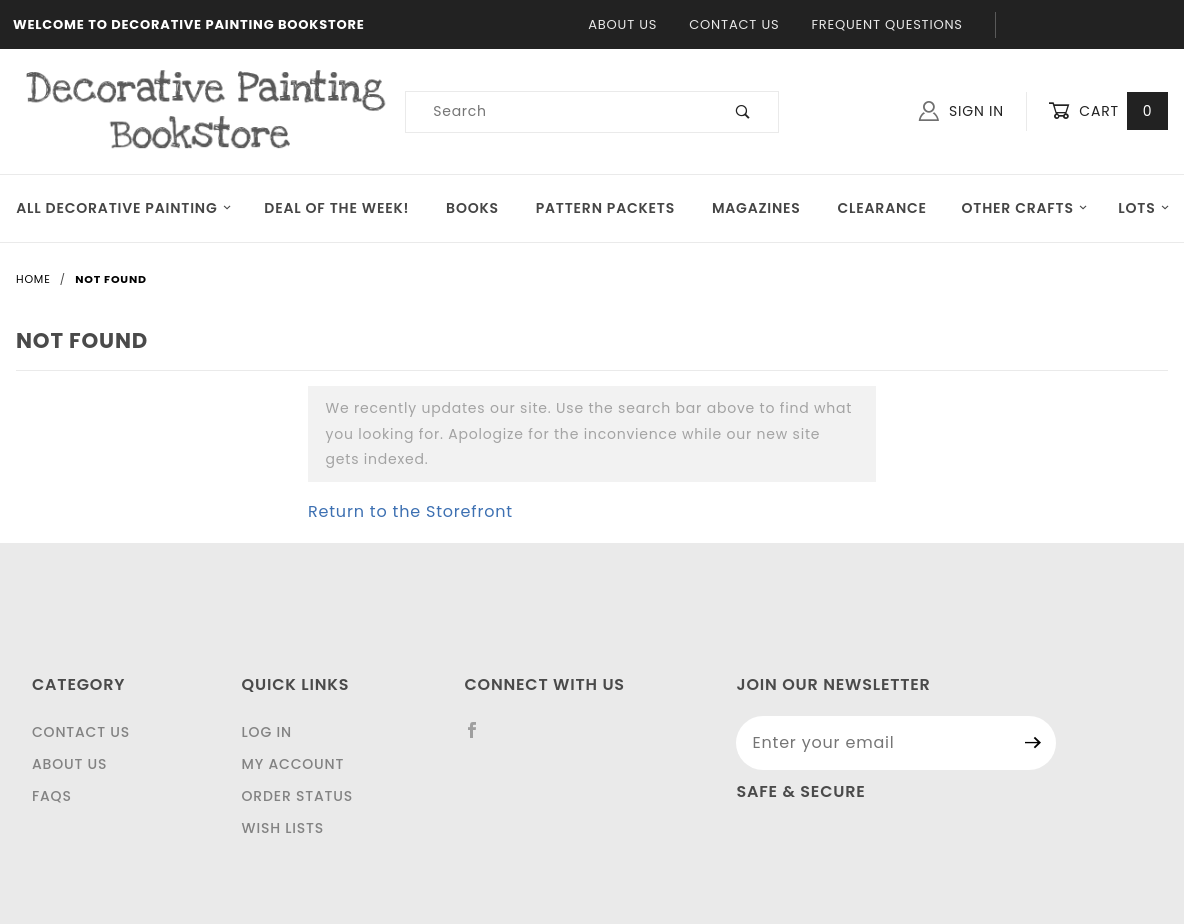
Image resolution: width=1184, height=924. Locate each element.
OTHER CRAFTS (1024, 208)
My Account (293, 764)
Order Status (297, 796)
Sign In (961, 111)
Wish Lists (283, 828)
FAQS (52, 796)
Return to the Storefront (410, 511)
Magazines (756, 208)
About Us (622, 24)
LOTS (1144, 208)
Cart (1108, 111)
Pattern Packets (605, 208)
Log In (267, 732)
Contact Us (734, 24)
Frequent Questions (886, 24)
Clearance (882, 208)
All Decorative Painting (124, 208)
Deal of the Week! (336, 208)
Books (472, 208)
